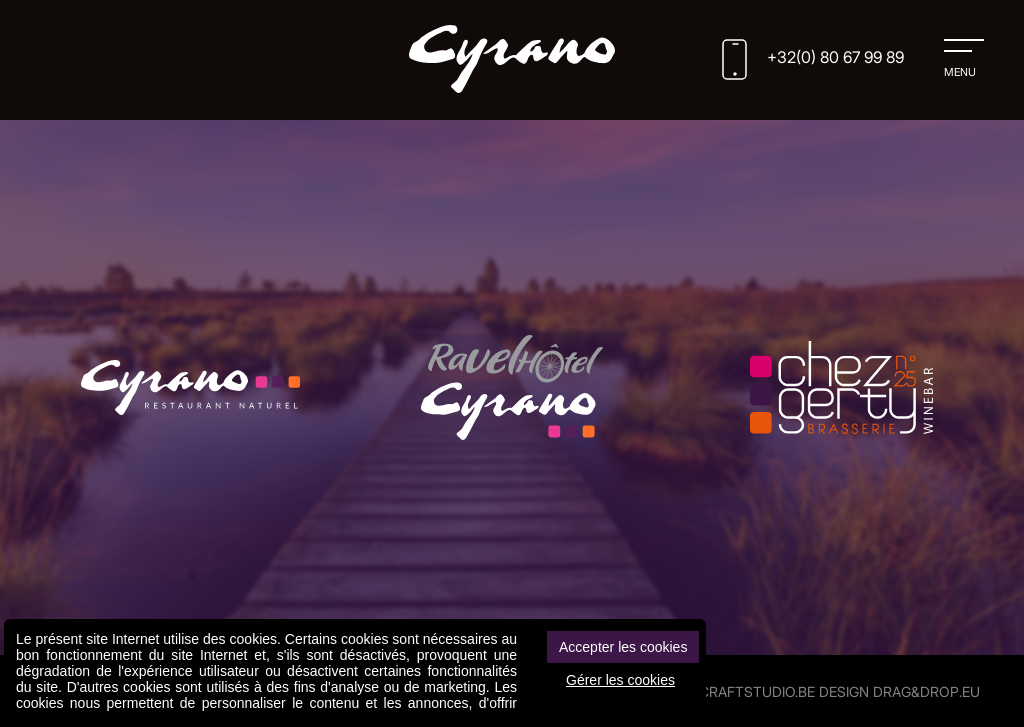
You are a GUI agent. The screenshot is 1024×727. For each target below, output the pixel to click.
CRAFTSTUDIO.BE (757, 691)
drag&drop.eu (926, 691)
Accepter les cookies (623, 647)
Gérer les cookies (620, 680)
